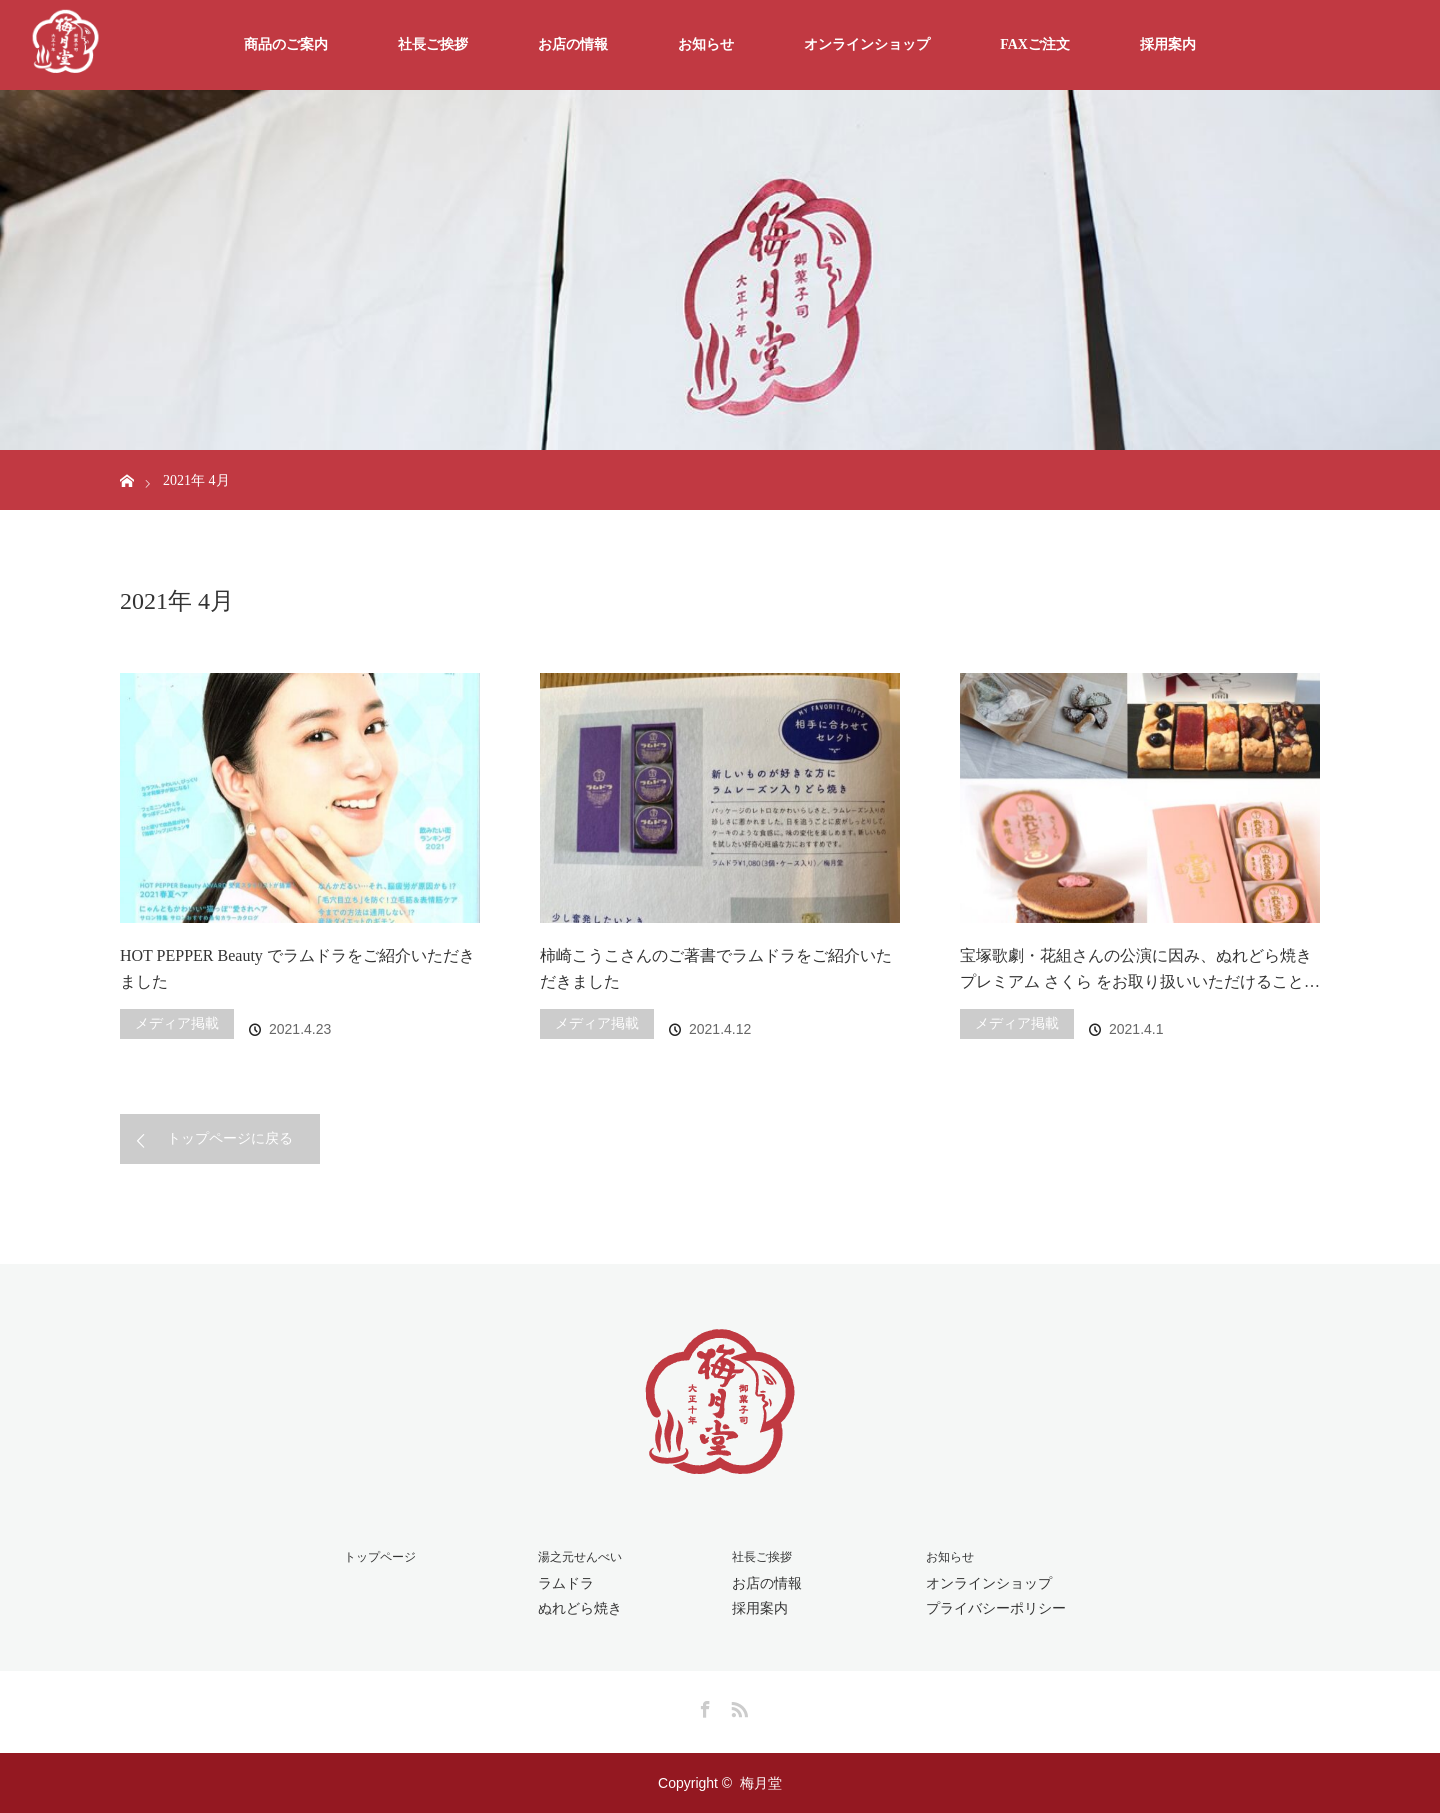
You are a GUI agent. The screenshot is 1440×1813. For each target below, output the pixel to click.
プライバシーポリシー (996, 1608)
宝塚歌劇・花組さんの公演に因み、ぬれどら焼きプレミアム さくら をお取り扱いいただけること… (1140, 968)
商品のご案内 (286, 44)
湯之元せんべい (580, 1557)
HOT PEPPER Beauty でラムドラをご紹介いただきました (297, 968)
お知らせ (706, 44)
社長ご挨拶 (433, 44)
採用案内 (1168, 44)
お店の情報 (573, 44)
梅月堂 (761, 1783)
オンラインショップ (867, 44)
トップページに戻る (230, 1138)
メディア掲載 (177, 1023)
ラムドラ (566, 1583)
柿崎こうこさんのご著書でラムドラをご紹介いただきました (716, 968)
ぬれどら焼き (580, 1608)
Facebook (703, 1706)
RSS (737, 1706)
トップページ (380, 1557)
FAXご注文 (1035, 44)
